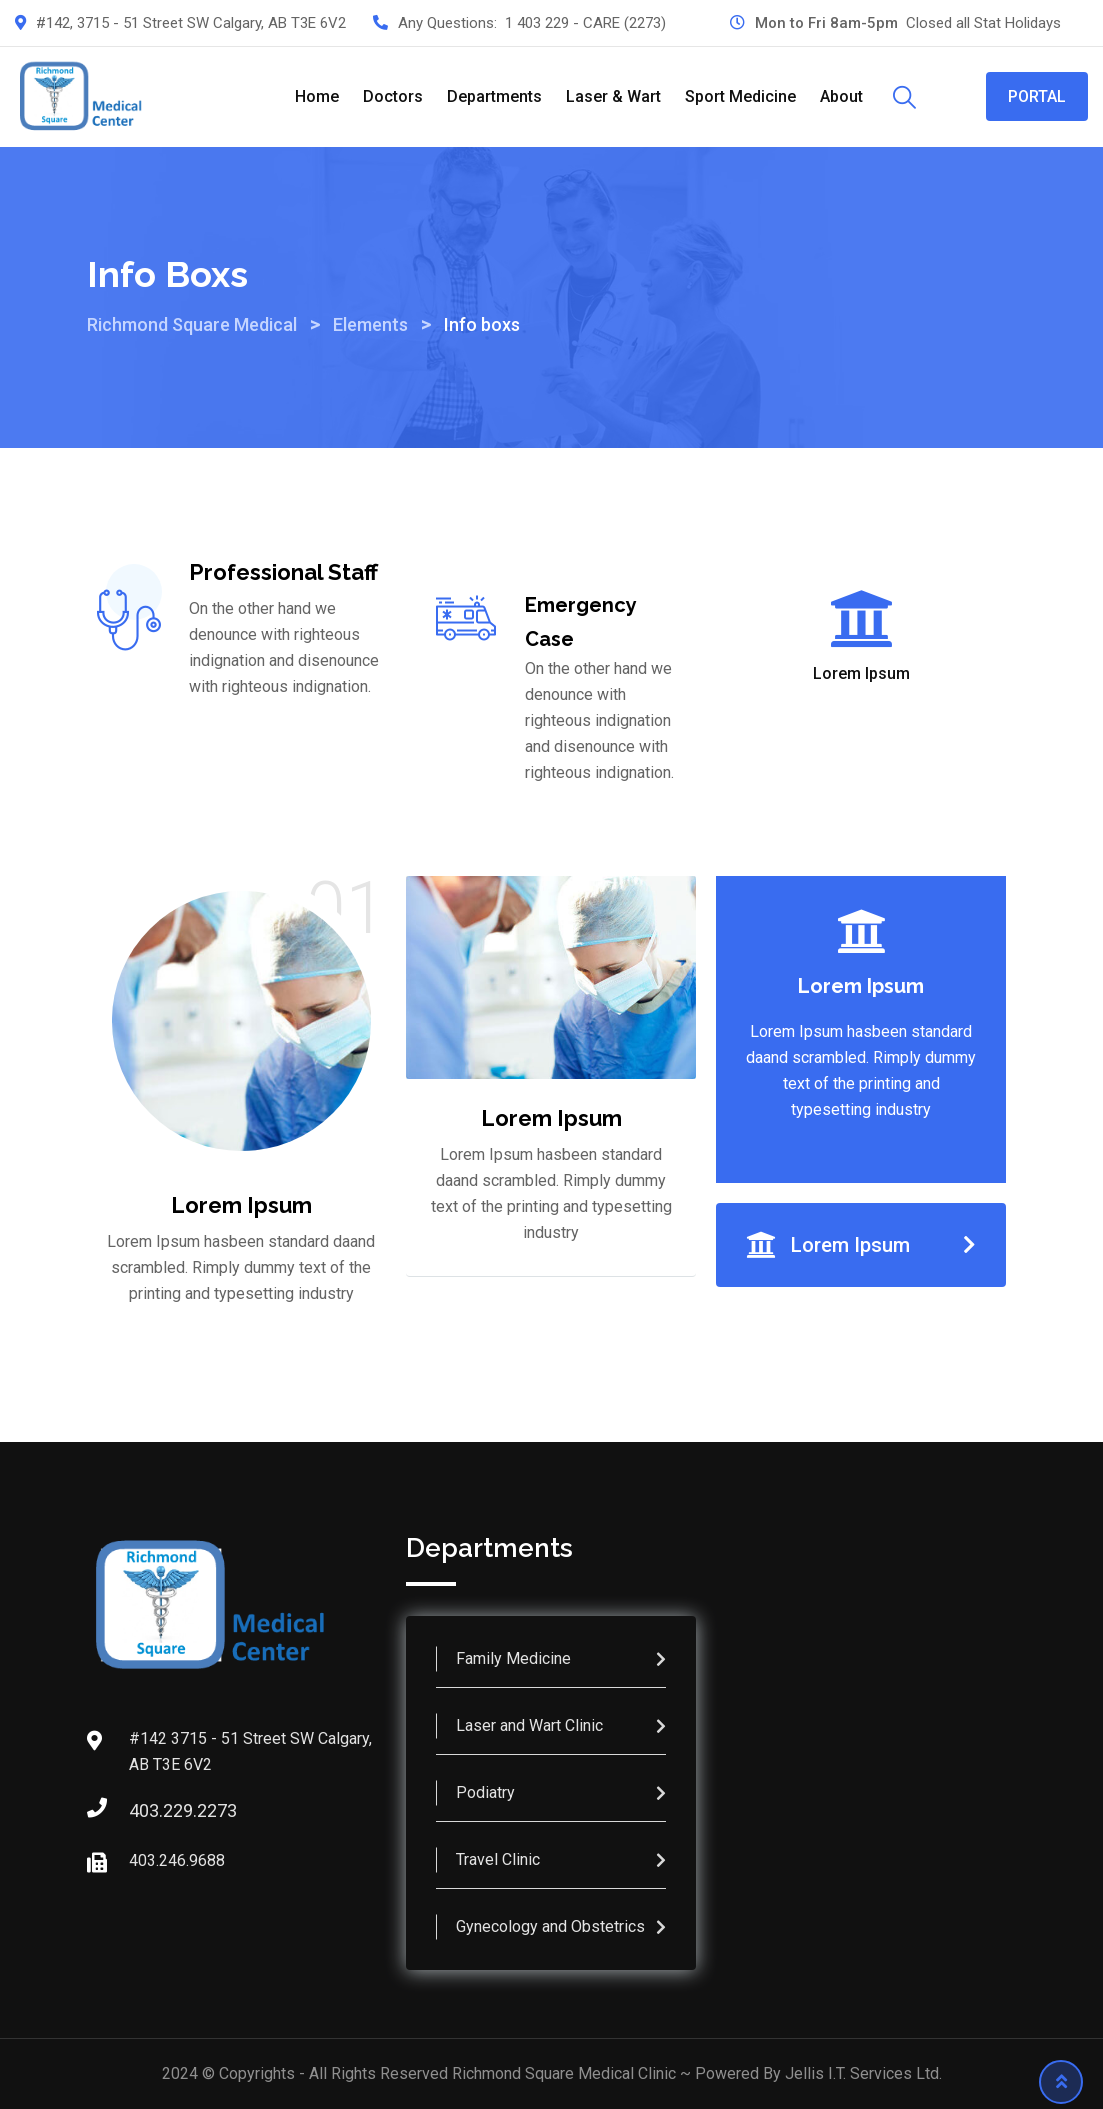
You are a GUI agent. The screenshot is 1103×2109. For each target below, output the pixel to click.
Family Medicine (513, 1658)
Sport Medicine (740, 96)
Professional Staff (283, 572)
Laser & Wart (613, 96)
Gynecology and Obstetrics (550, 1926)
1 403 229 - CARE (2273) (585, 23)
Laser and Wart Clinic (529, 1725)
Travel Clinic (498, 1859)
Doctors (393, 96)
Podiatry (485, 1792)
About (841, 96)
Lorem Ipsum (861, 674)
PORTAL (1037, 96)
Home (317, 96)
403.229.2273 (149, 1810)
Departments (494, 96)
